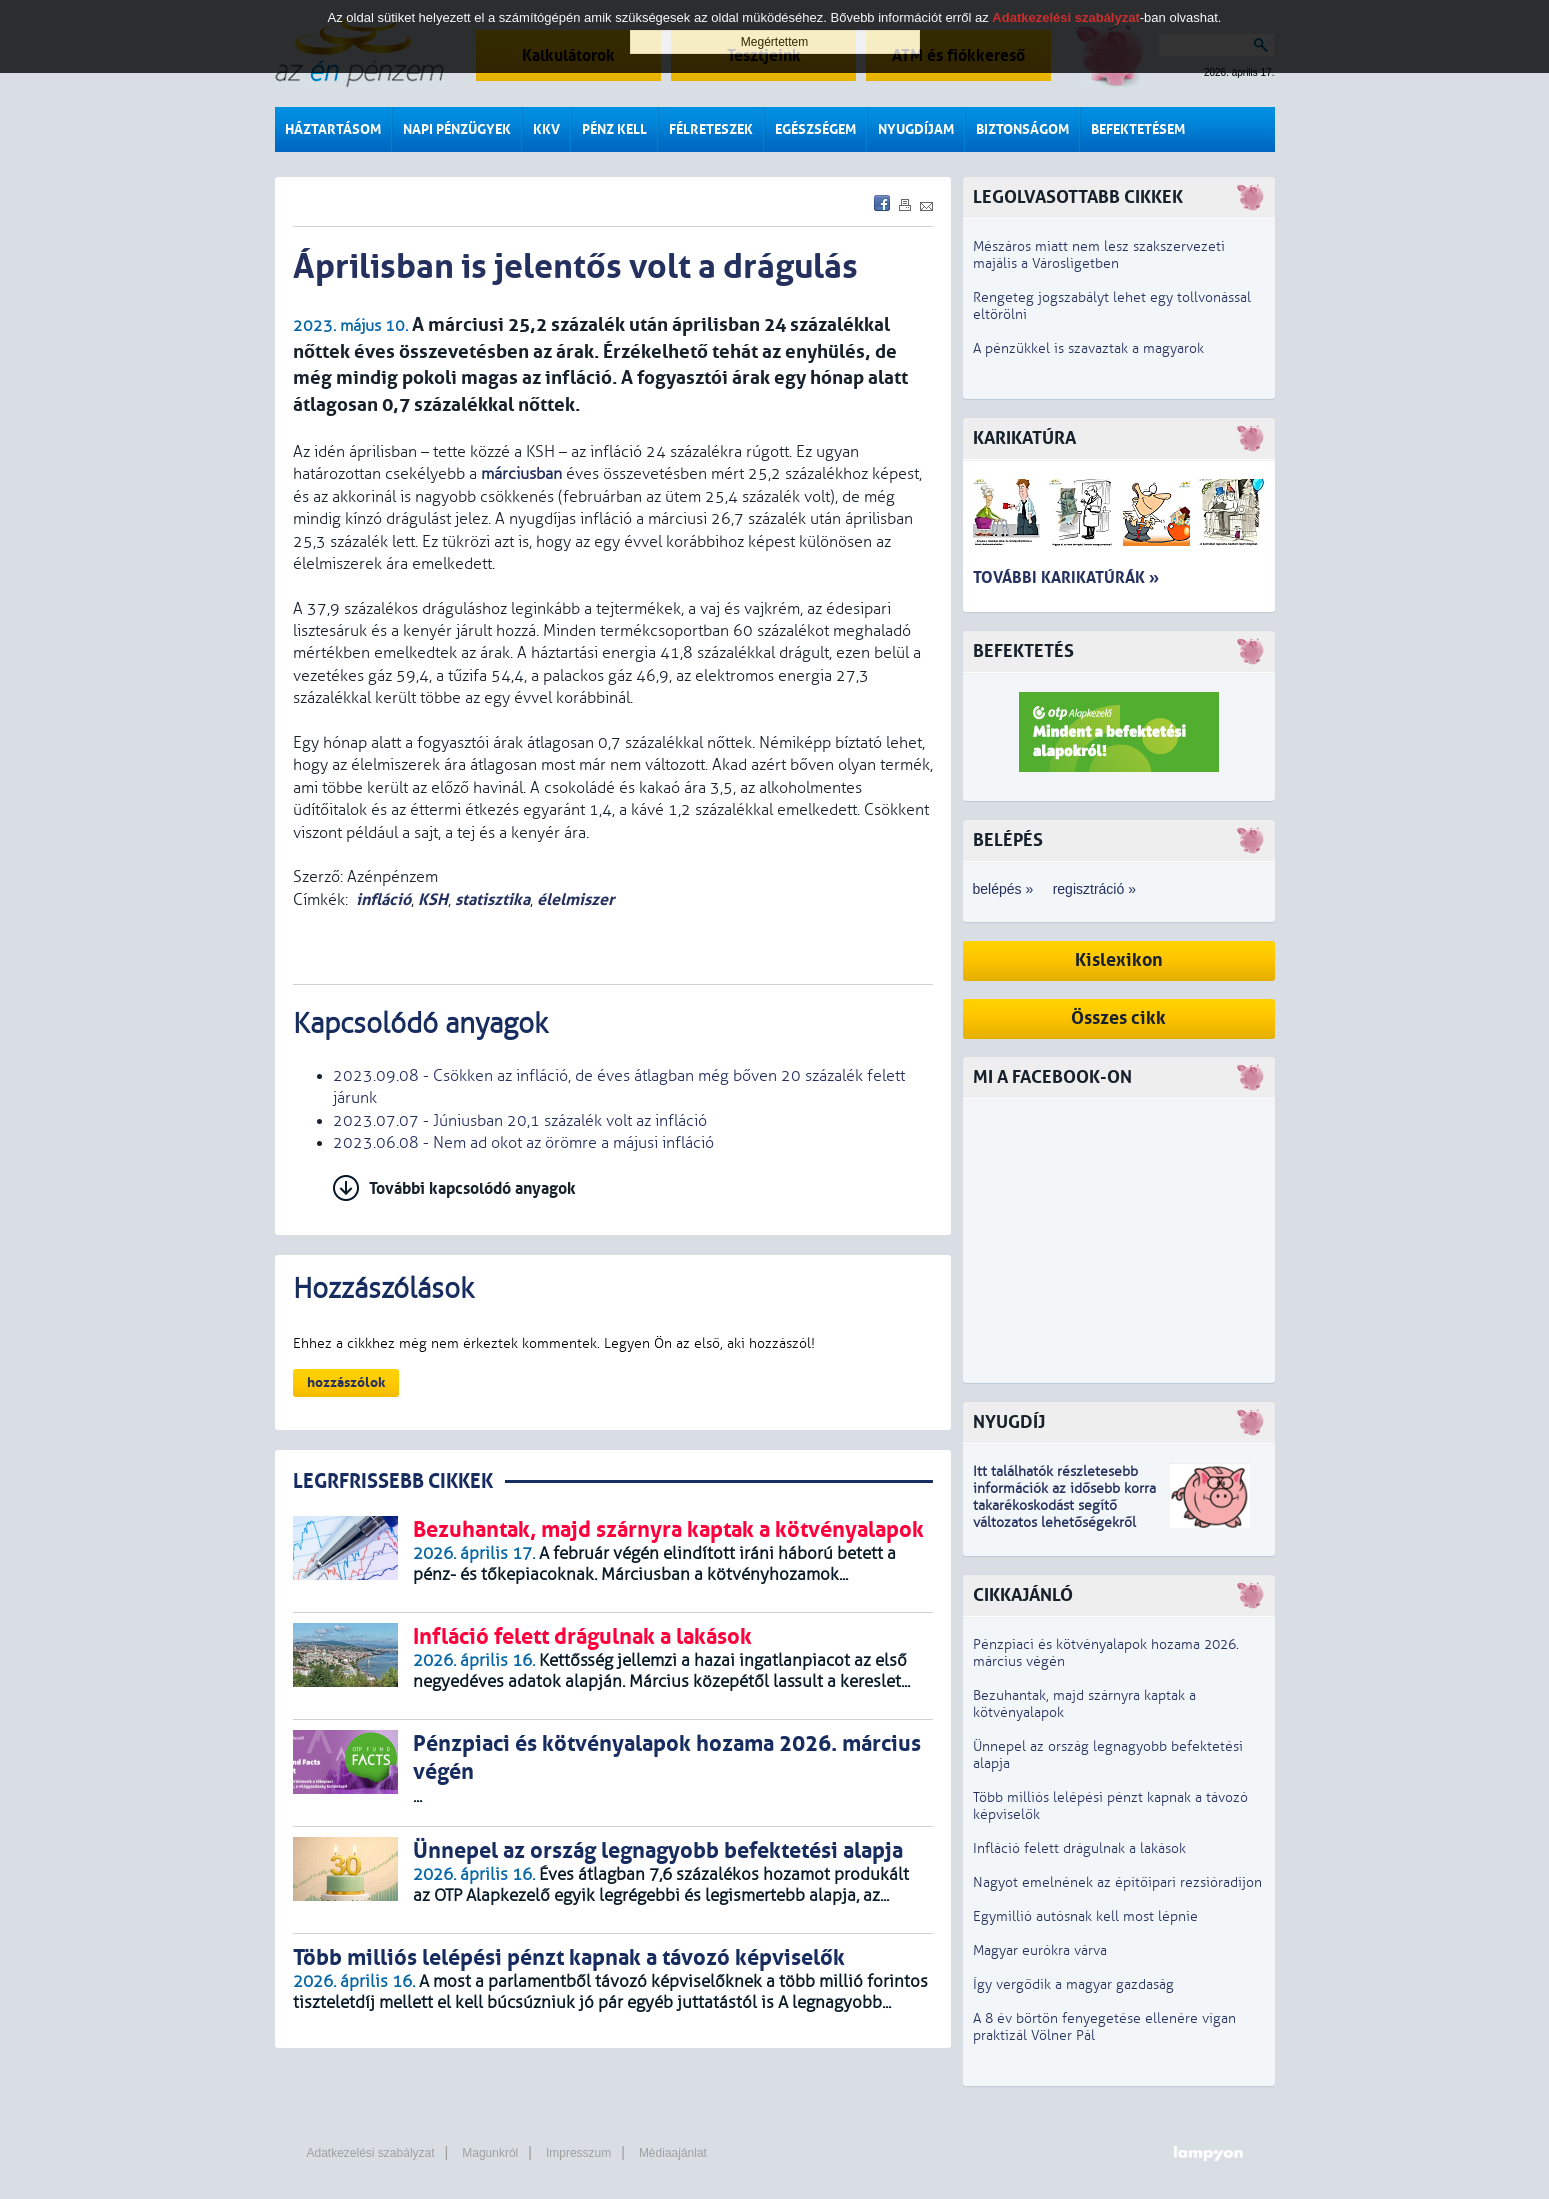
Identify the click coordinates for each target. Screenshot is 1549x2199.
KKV (546, 129)
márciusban (521, 474)
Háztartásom (333, 129)
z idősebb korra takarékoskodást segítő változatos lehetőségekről (1064, 1505)
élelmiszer (575, 899)
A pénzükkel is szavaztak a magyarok (1088, 348)
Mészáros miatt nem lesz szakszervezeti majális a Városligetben (1099, 255)
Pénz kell (614, 129)
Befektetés (1023, 651)
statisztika (492, 899)
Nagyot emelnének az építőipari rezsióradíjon (1117, 1882)
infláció (383, 899)
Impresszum (578, 2153)
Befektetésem (1138, 129)
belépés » (1003, 889)
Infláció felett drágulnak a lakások (1079, 1848)
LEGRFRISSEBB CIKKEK (393, 1481)
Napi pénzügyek (457, 129)
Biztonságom (1022, 129)
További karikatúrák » (1066, 577)
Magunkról (490, 2153)
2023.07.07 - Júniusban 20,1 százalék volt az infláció (520, 1121)
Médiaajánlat (673, 2153)
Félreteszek (711, 129)
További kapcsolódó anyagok (472, 1188)
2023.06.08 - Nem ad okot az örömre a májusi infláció (523, 1143)
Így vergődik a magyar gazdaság (1073, 1984)
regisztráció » (1094, 889)
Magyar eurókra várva (1040, 1950)
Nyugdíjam (916, 129)
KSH (433, 899)
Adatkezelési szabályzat (371, 2153)
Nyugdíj (1009, 1422)
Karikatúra (1024, 438)
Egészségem (815, 129)
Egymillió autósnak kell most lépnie (1085, 1916)
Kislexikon (1119, 960)
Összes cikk (1118, 1018)
